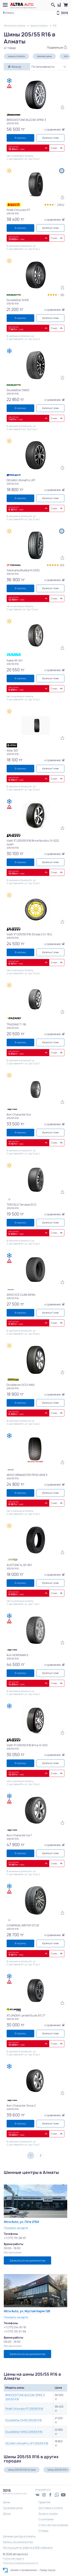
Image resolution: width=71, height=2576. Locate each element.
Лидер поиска (47, 2570)
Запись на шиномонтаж (18, 2542)
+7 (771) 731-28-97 (15, 2238)
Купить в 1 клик (50, 137)
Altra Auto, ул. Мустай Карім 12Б (27, 2311)
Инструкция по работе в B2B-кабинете (27, 2547)
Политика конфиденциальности (20, 2563)
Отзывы (43, 2530)
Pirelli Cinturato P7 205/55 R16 (24, 2408)
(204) (60, 205)
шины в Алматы (16, 56)
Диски (7, 2513)
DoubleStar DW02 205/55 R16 (23, 2432)
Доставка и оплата (50, 2508)
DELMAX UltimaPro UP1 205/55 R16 (26, 2443)
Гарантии (44, 2502)
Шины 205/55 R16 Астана (21, 2469)
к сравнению (54, 129)
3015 (64, 13)
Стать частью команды (53, 2525)
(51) (62, 565)
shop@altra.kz (43, 2489)
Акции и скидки (48, 2513)
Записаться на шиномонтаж (27, 2260)
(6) (62, 295)
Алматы (9, 12)
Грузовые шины (13, 2508)
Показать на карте (16, 2228)
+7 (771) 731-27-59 (15, 2331)
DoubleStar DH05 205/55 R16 (23, 2420)
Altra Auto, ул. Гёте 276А (21, 2222)
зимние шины (44, 56)
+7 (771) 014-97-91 (15, 2327)
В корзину (20, 137)
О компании (46, 2519)
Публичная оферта (13, 2558)
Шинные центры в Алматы (19, 2536)
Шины (6, 2502)
